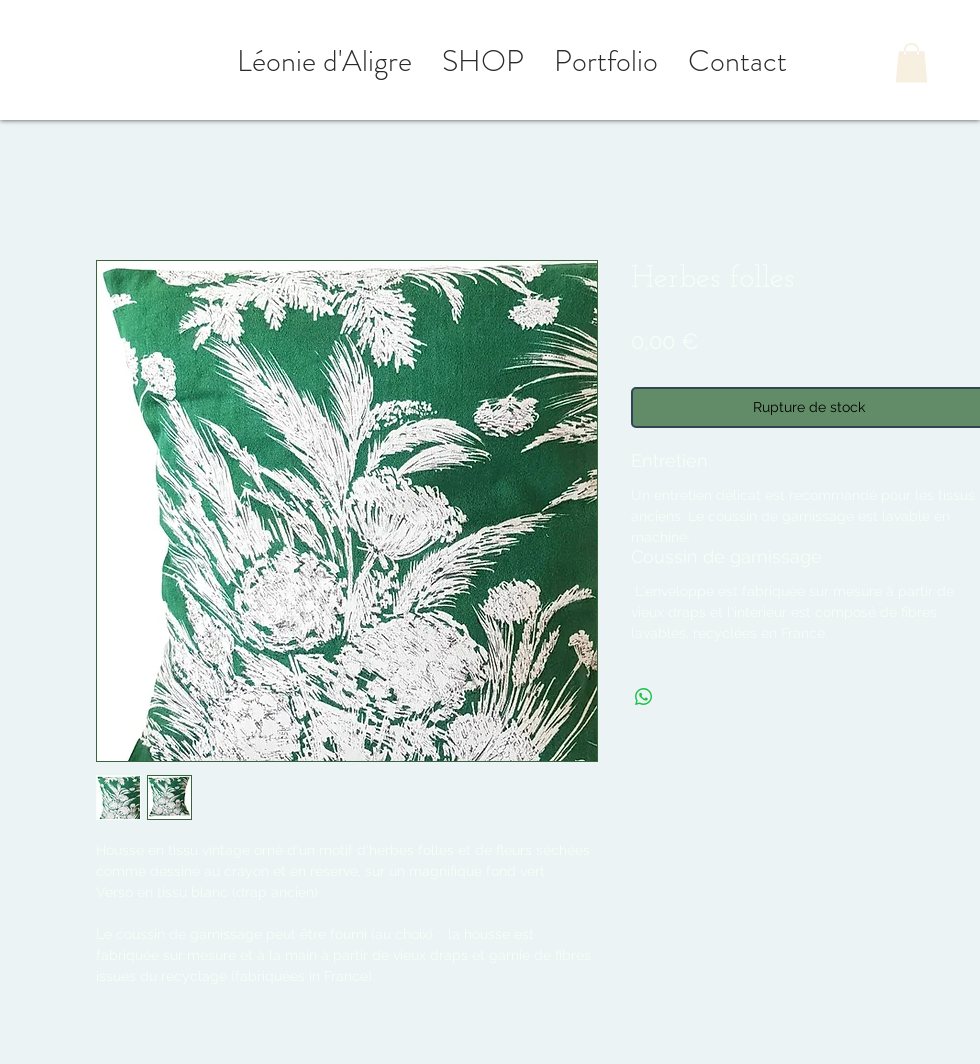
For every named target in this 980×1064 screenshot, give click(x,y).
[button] (911, 62)
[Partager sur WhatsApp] (644, 697)
